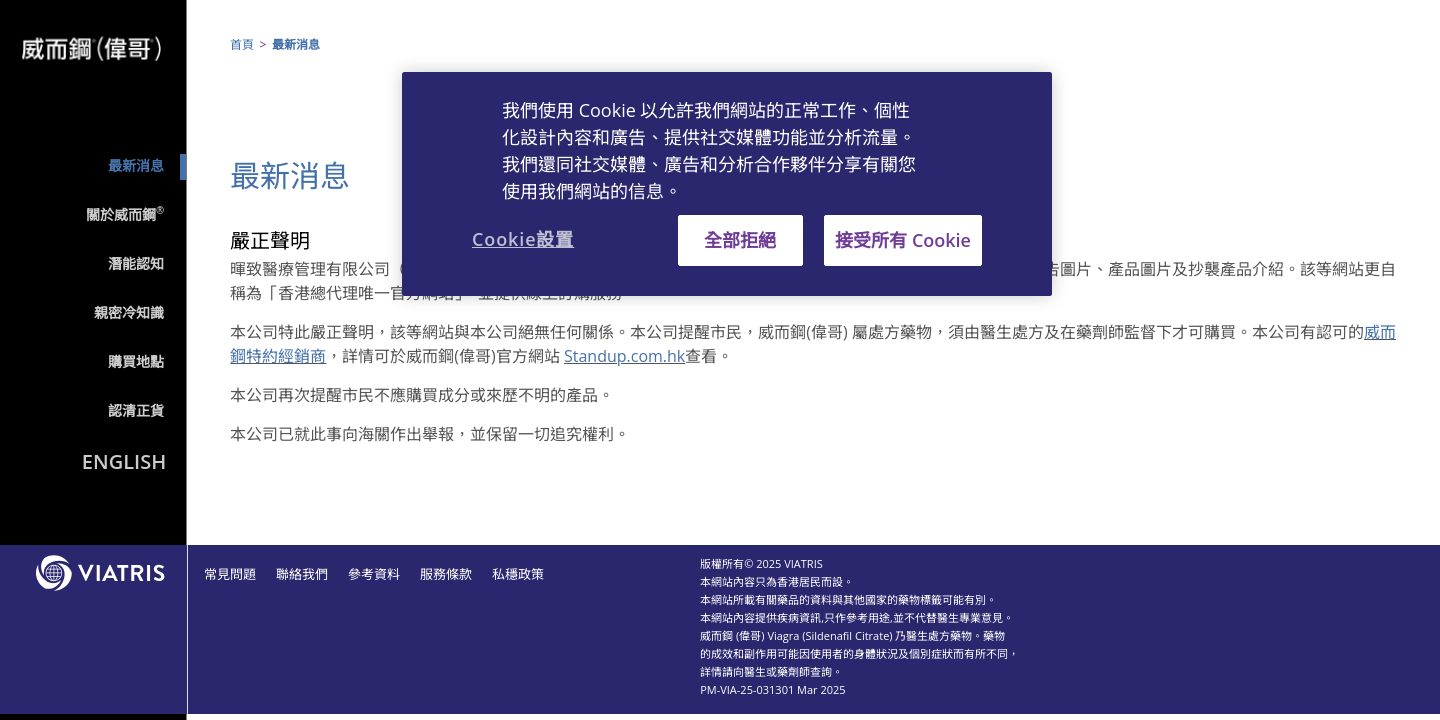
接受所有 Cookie (903, 240)
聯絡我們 (302, 574)
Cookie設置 (523, 239)
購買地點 (136, 361)
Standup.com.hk (624, 356)
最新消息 (136, 165)
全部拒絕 (740, 240)
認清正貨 (136, 410)
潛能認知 (136, 263)
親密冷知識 (129, 312)
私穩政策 (518, 574)
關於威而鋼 (125, 214)
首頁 (242, 44)
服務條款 (446, 574)
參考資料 (374, 574)
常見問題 (230, 574)
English (124, 461)
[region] (727, 184)
